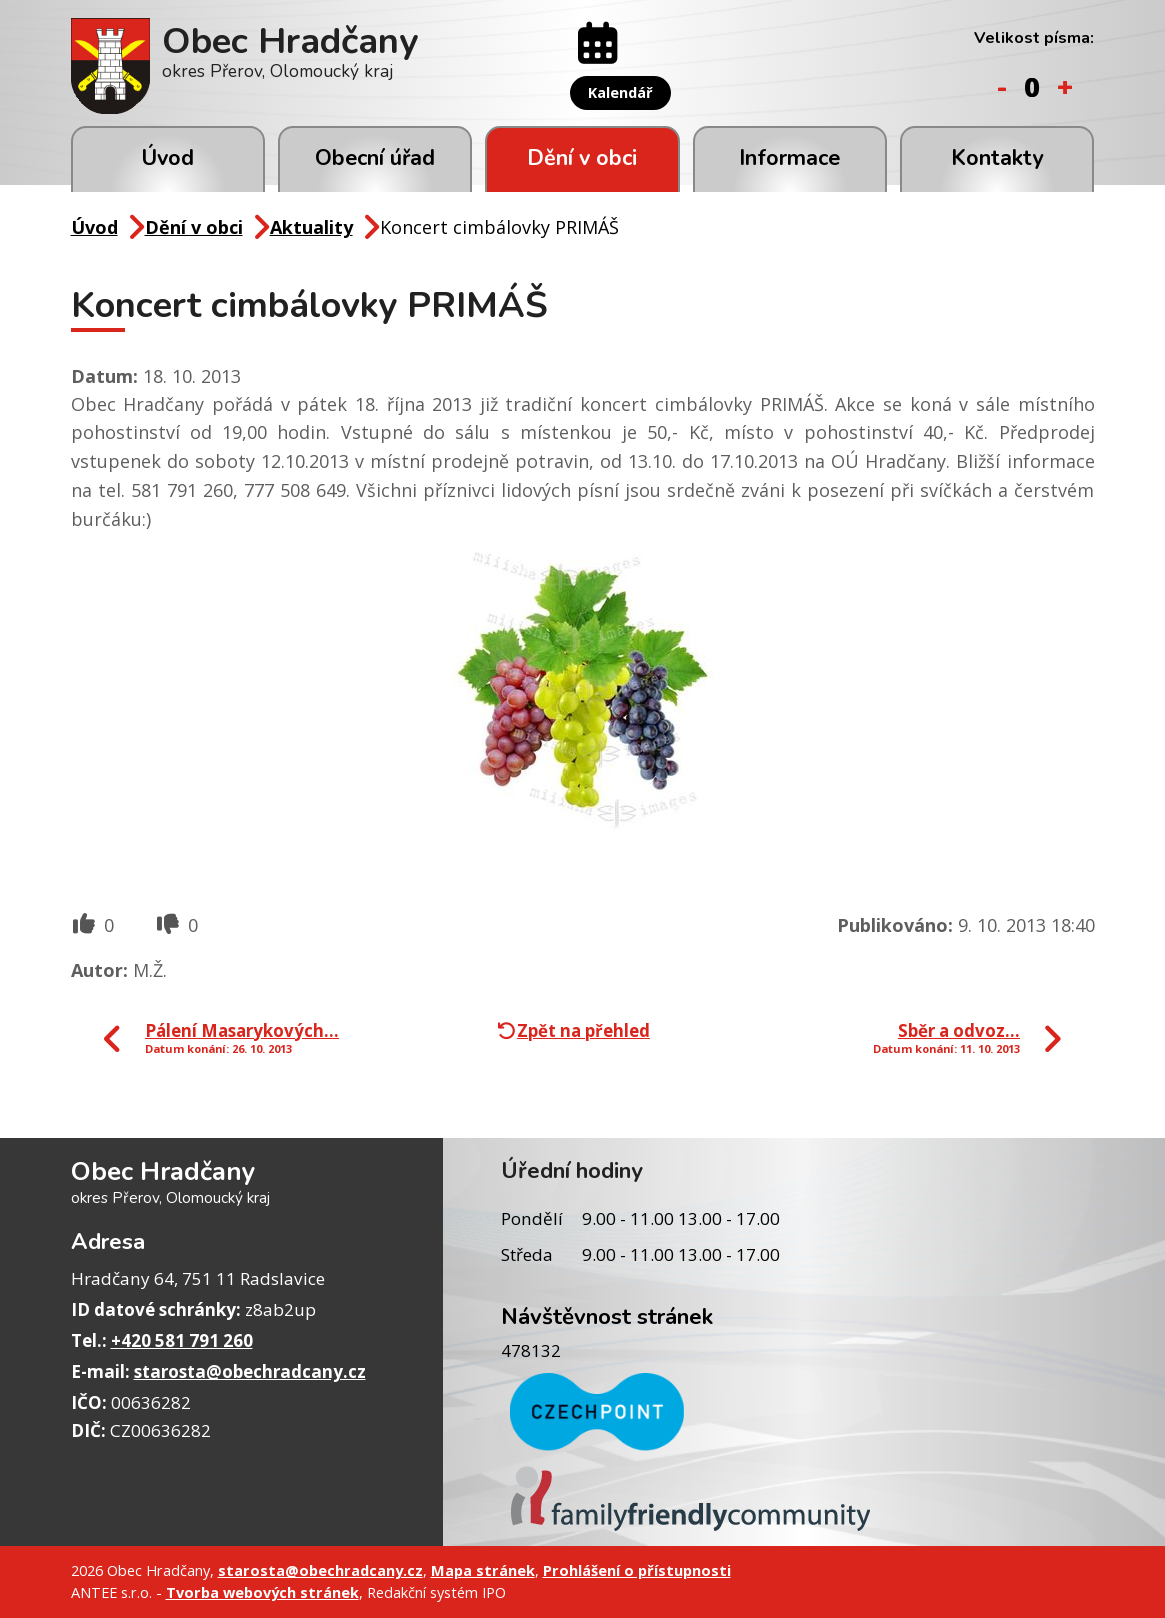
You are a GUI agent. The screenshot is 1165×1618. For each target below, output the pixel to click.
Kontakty (997, 158)
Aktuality (311, 227)
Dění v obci (582, 158)
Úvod (167, 158)
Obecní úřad (375, 158)
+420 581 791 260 (182, 1340)
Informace (789, 158)
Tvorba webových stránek (262, 1592)
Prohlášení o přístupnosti (637, 1570)
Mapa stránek (483, 1570)
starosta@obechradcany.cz (250, 1371)
